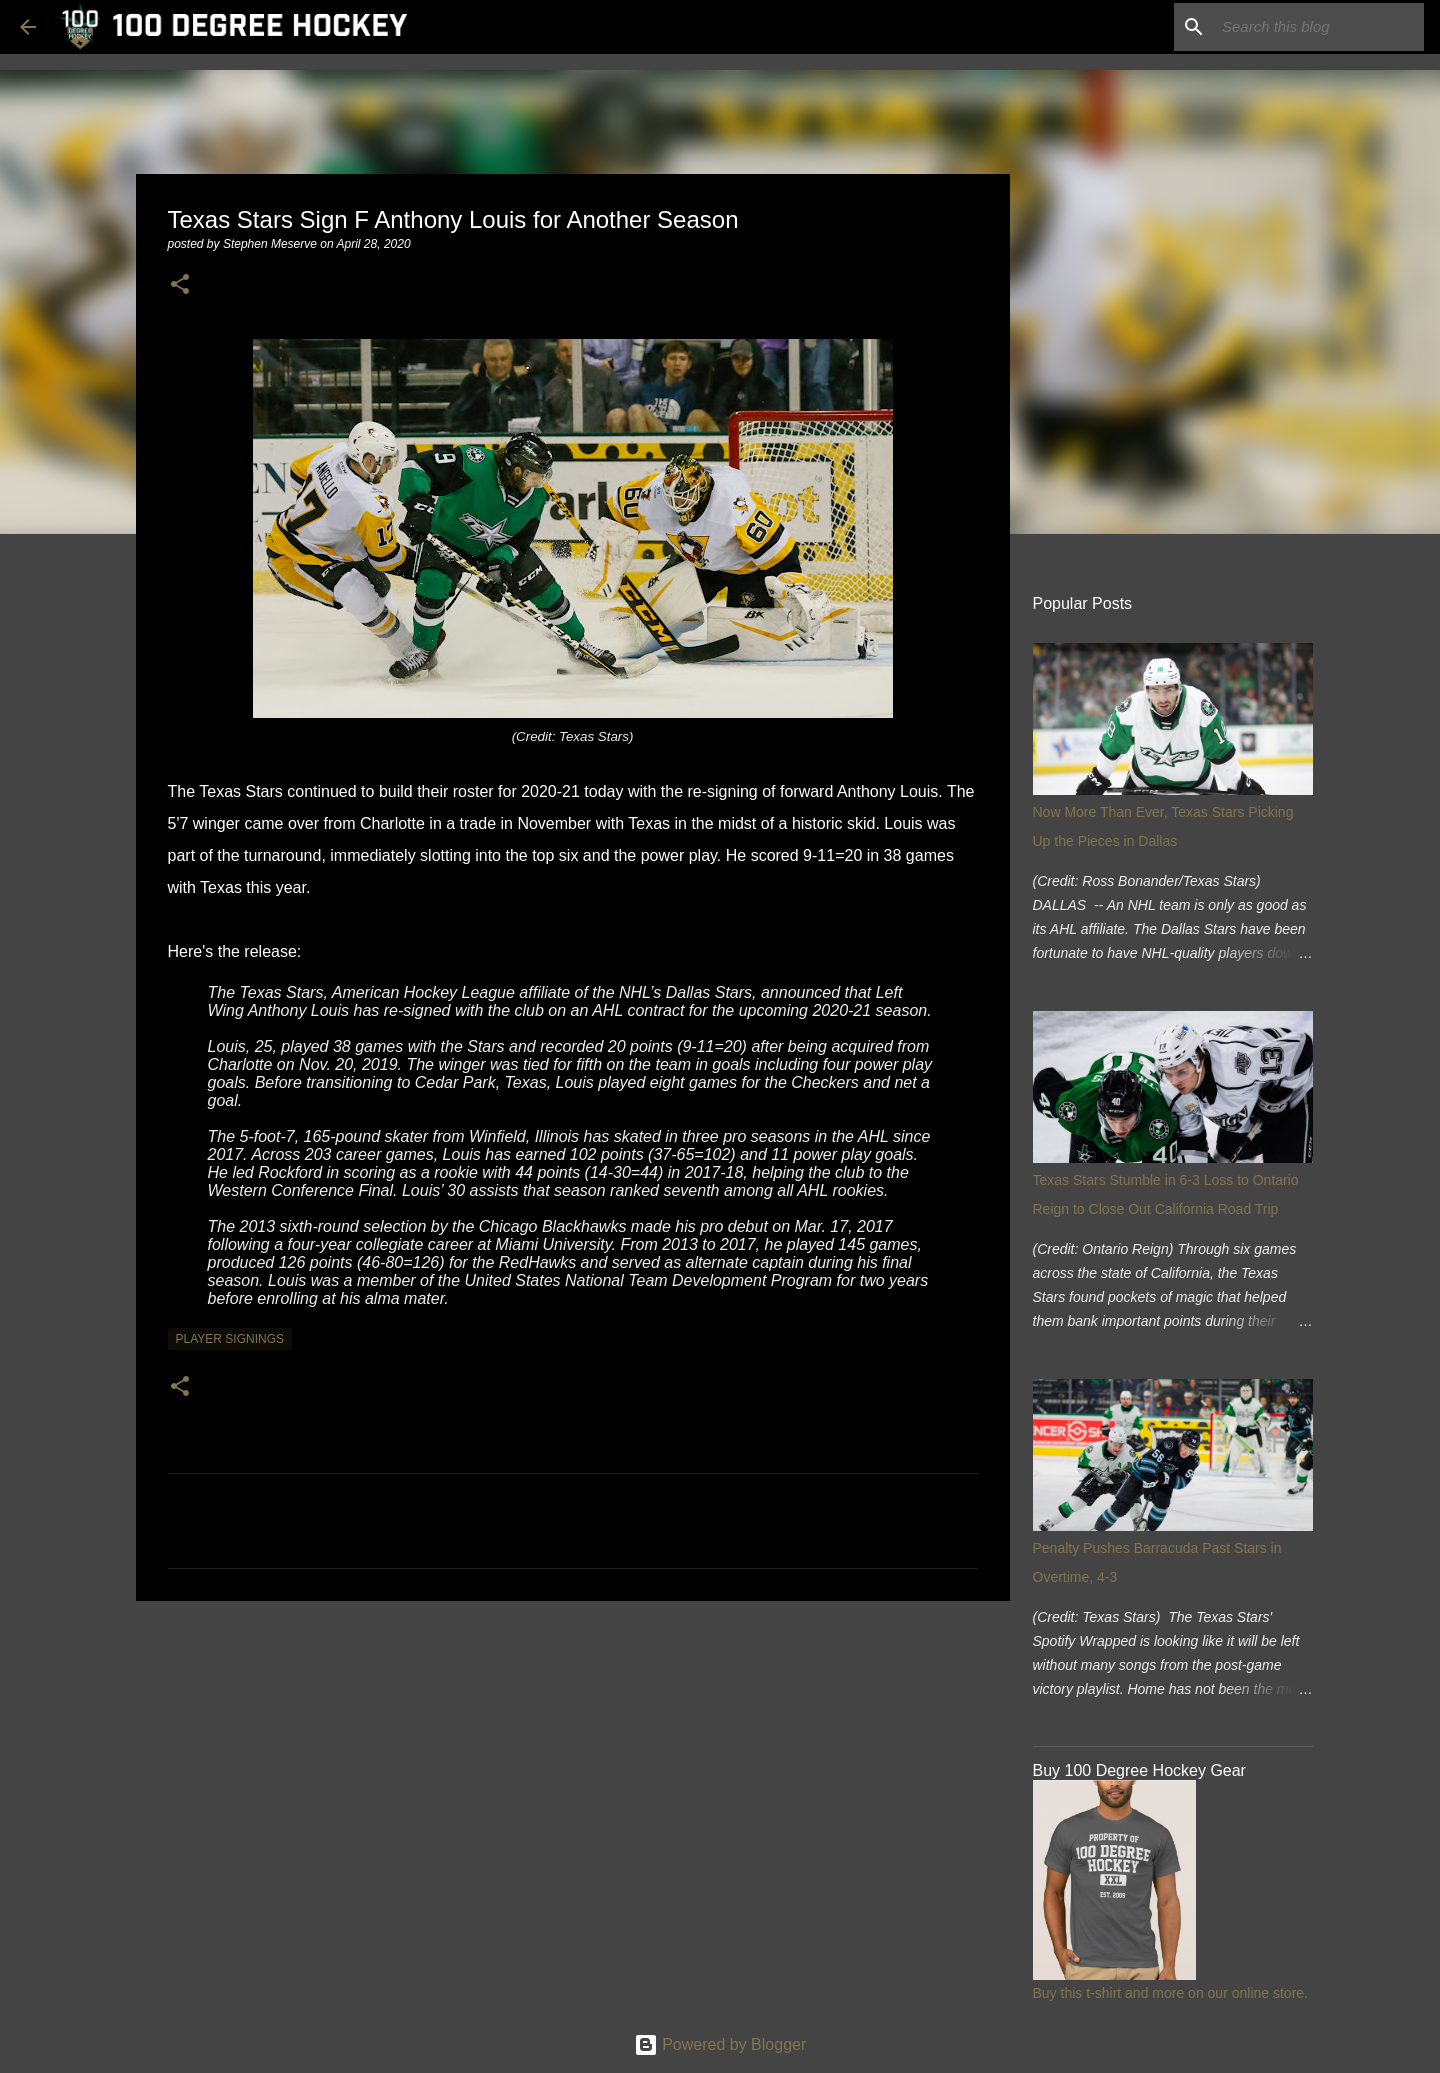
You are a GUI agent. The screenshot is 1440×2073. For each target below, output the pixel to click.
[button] (180, 285)
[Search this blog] (1319, 27)
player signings (230, 1339)
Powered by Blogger (720, 2044)
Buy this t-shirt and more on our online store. (1170, 1993)
